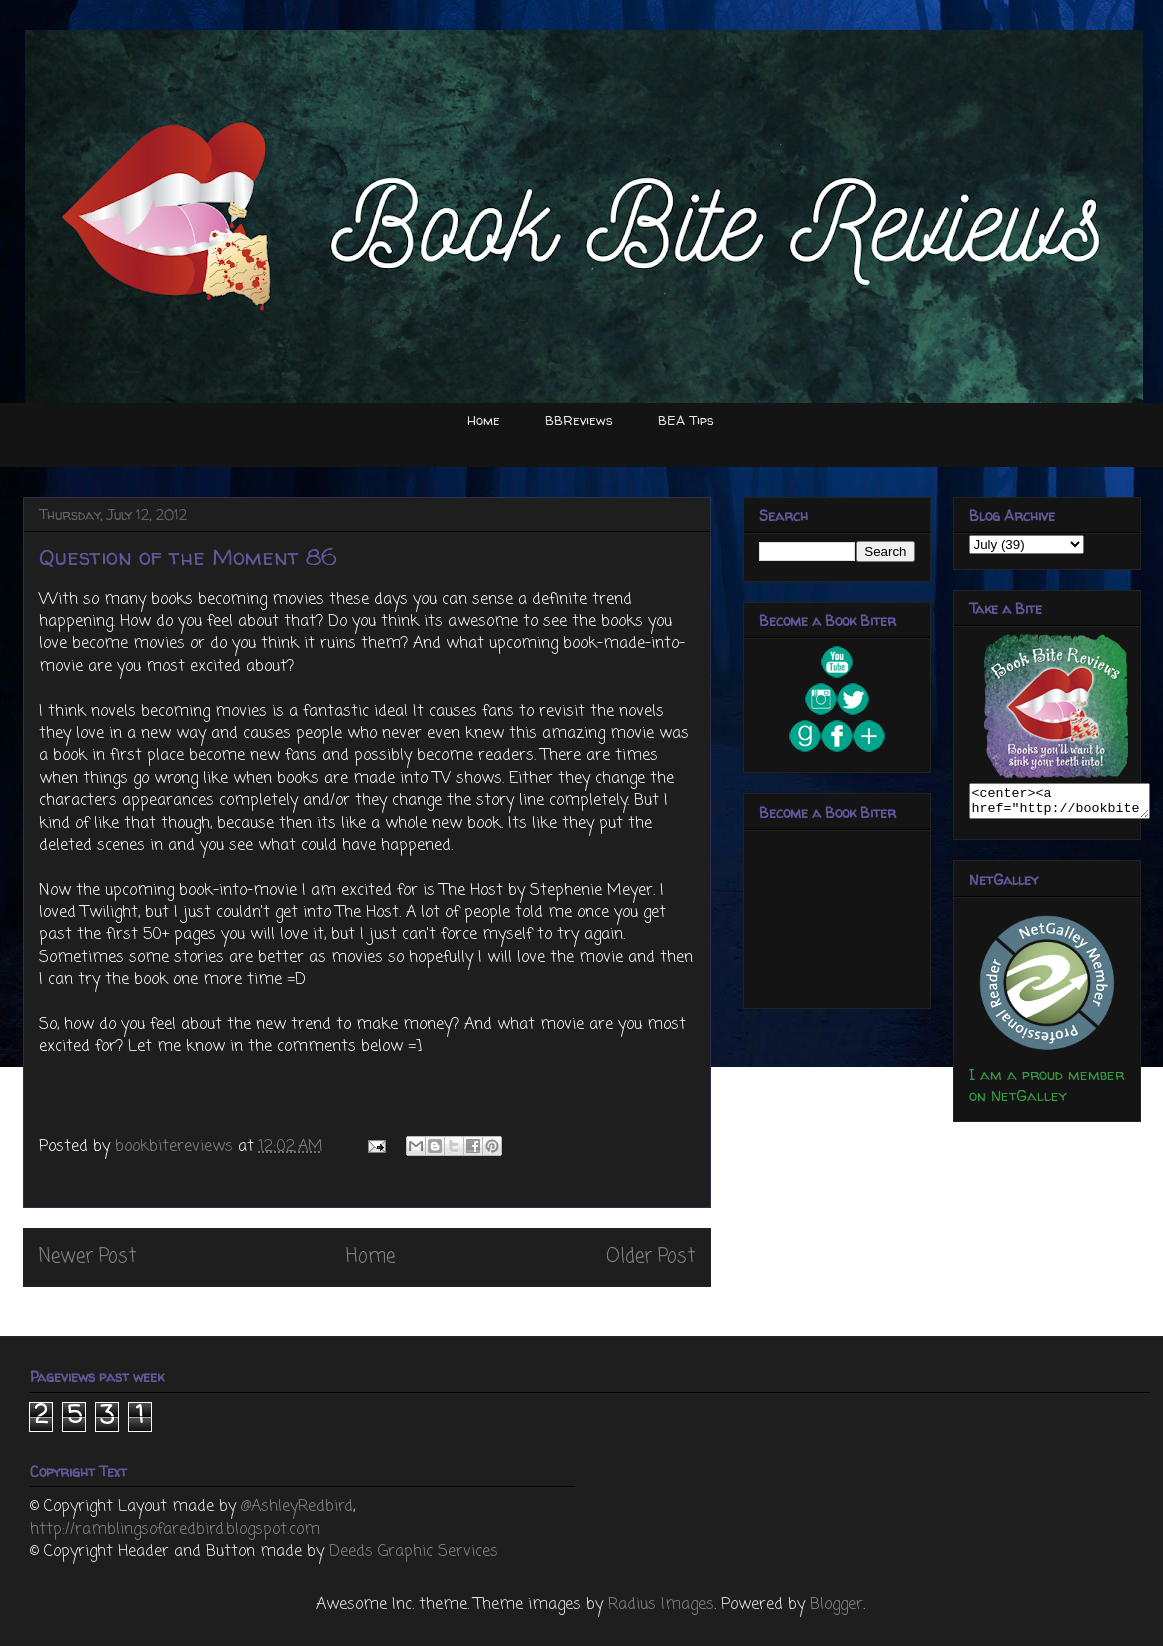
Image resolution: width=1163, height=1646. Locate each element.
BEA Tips (686, 420)
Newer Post (87, 1256)
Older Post (650, 1256)
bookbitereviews (176, 1147)
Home (483, 420)
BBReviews (579, 420)
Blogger (836, 1605)
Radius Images (661, 1605)
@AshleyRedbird (297, 1507)
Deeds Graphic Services (413, 1552)
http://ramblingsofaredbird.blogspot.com (175, 1530)
